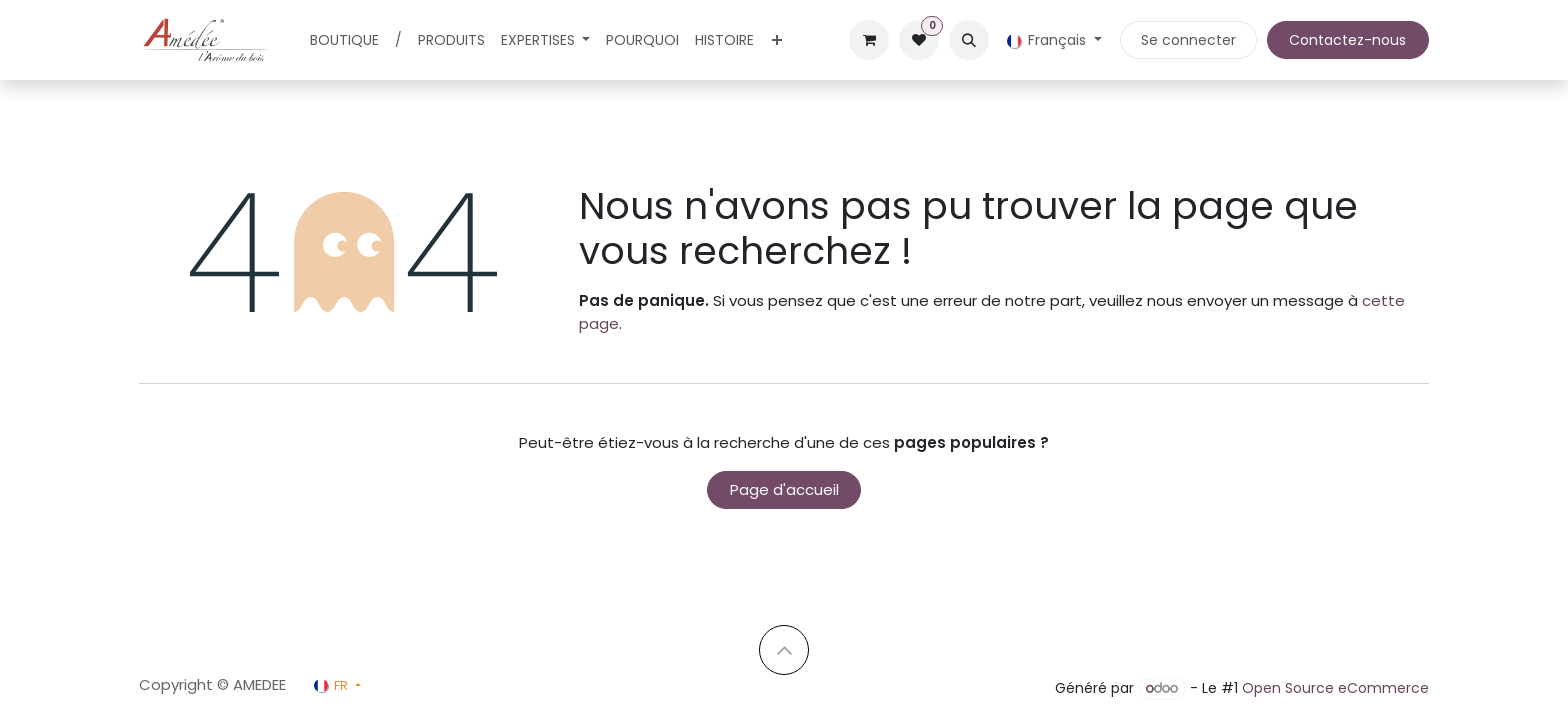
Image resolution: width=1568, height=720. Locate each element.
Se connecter (1188, 40)
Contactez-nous (1347, 40)
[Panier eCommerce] (869, 40)
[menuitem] (344, 40)
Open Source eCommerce (1335, 688)
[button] (969, 40)
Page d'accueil (784, 489)
